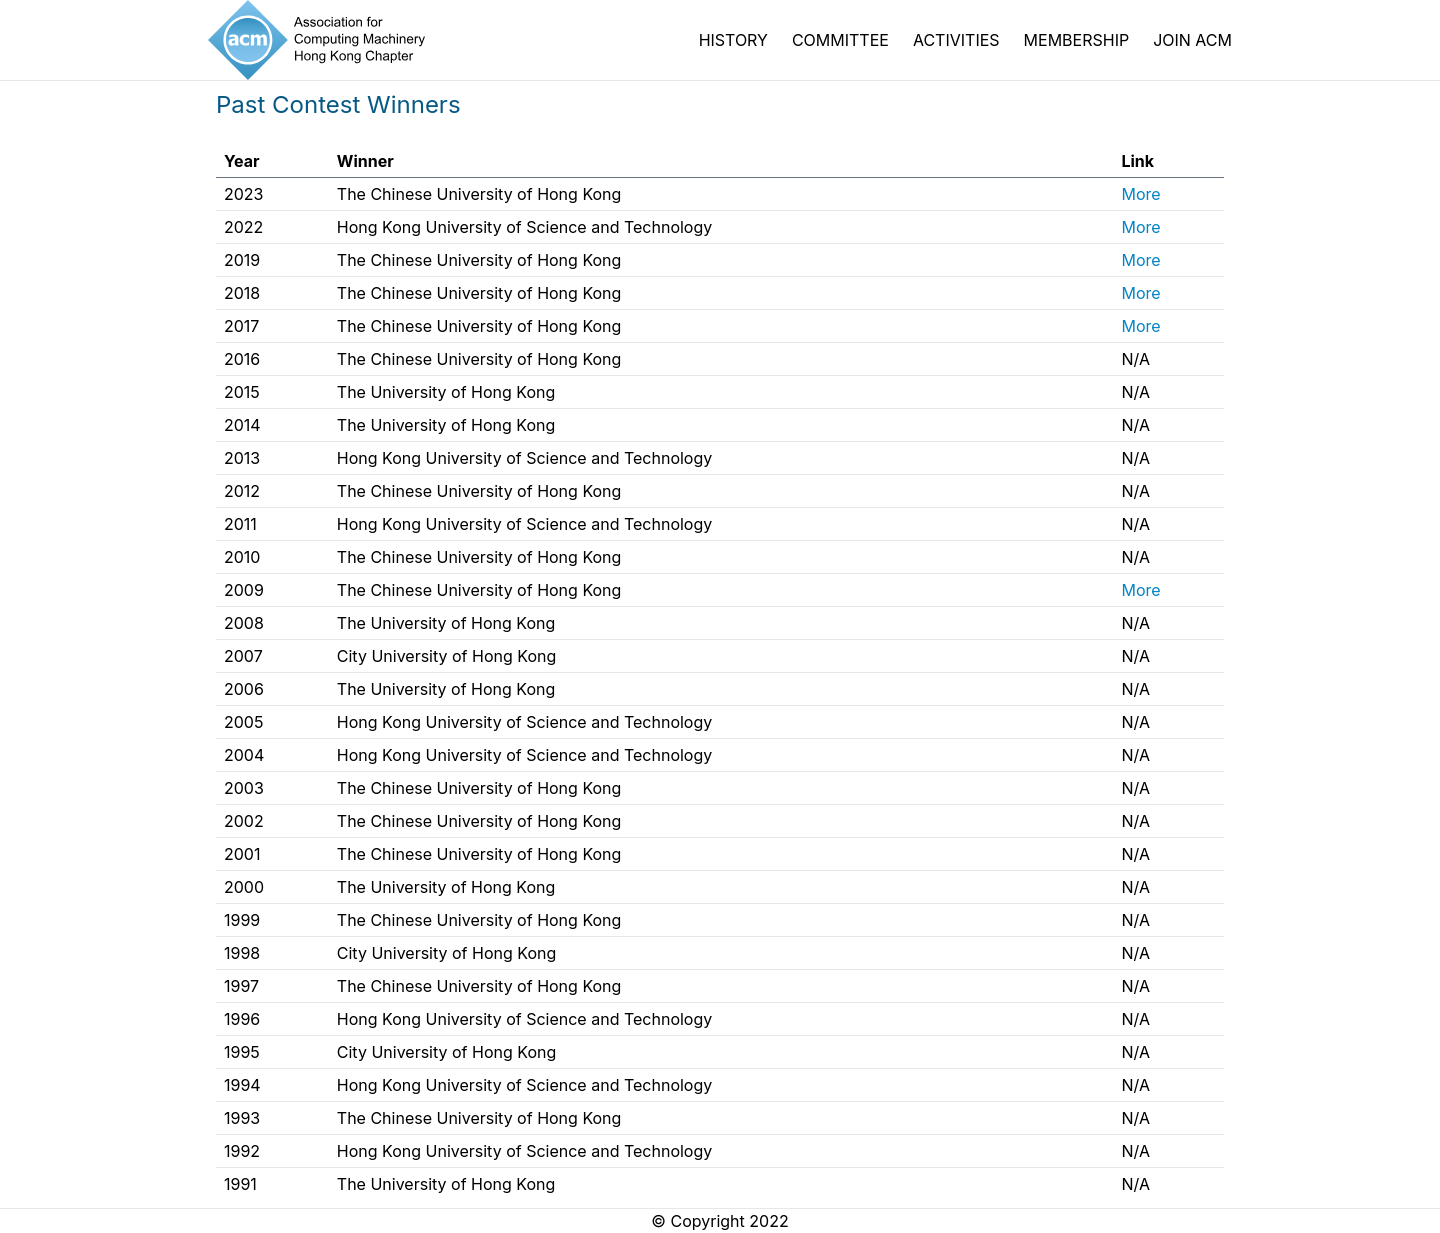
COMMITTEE (840, 40)
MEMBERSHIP (1077, 40)
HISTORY (733, 40)
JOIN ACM (1192, 40)
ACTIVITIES (956, 40)
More (1140, 194)
